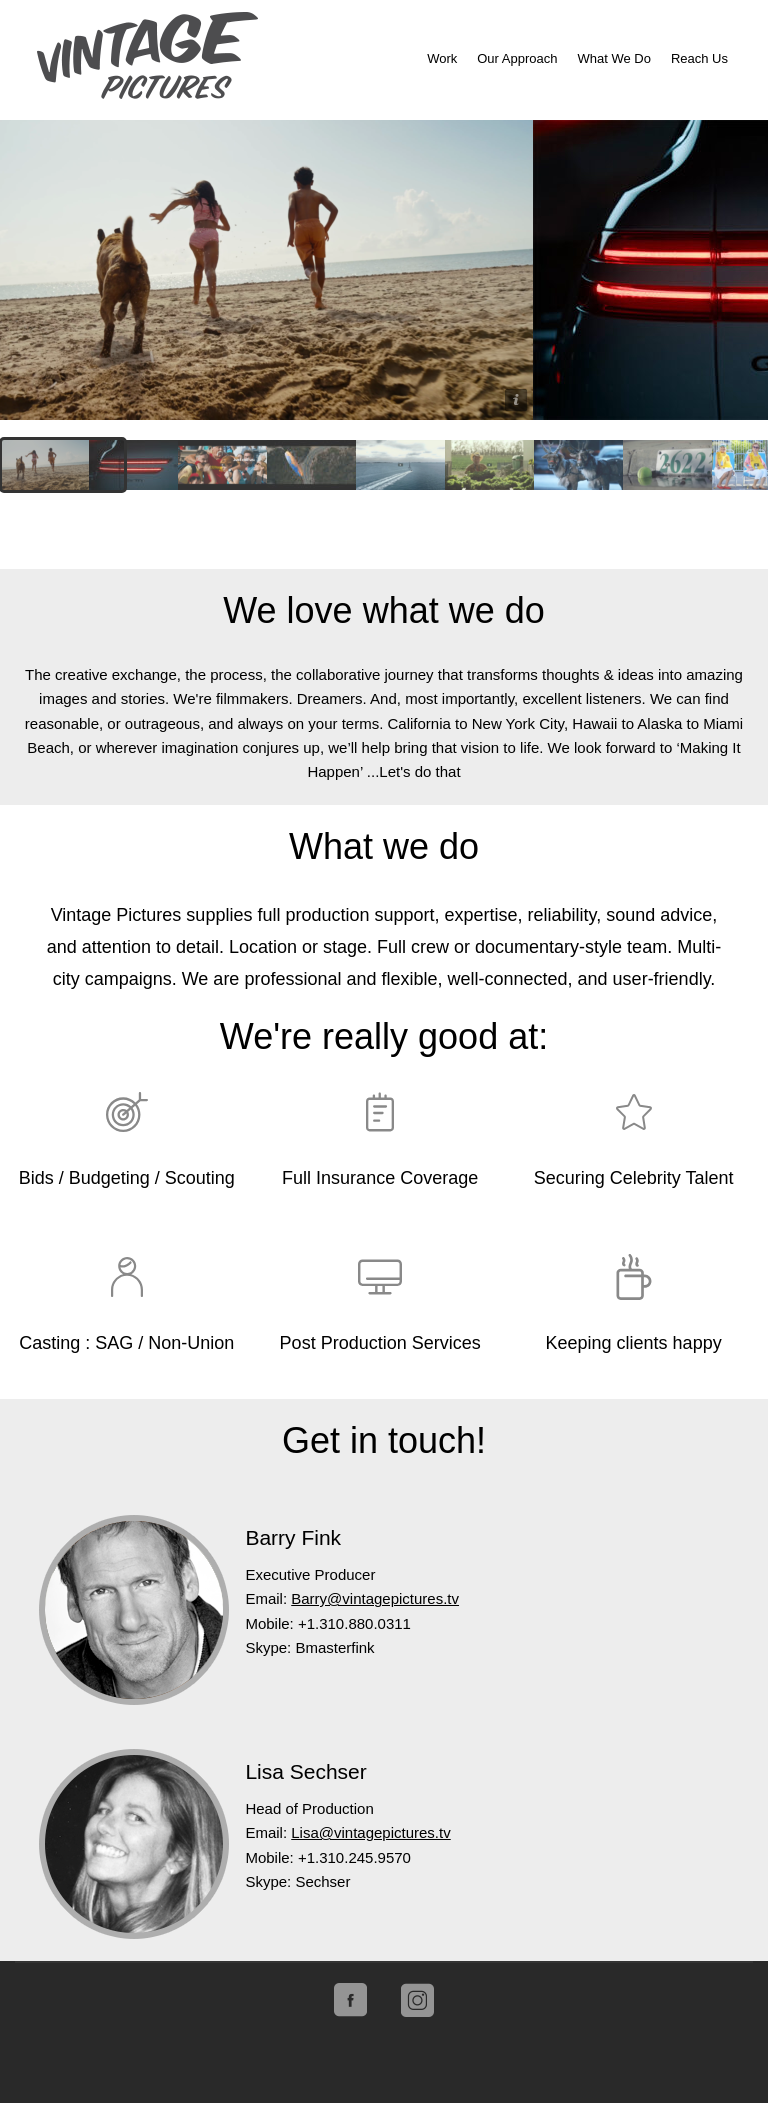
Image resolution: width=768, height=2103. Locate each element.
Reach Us (699, 58)
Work (442, 58)
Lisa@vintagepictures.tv (370, 1832)
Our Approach (517, 58)
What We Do (613, 58)
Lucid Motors (266, 270)
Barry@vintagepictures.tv (375, 1598)
